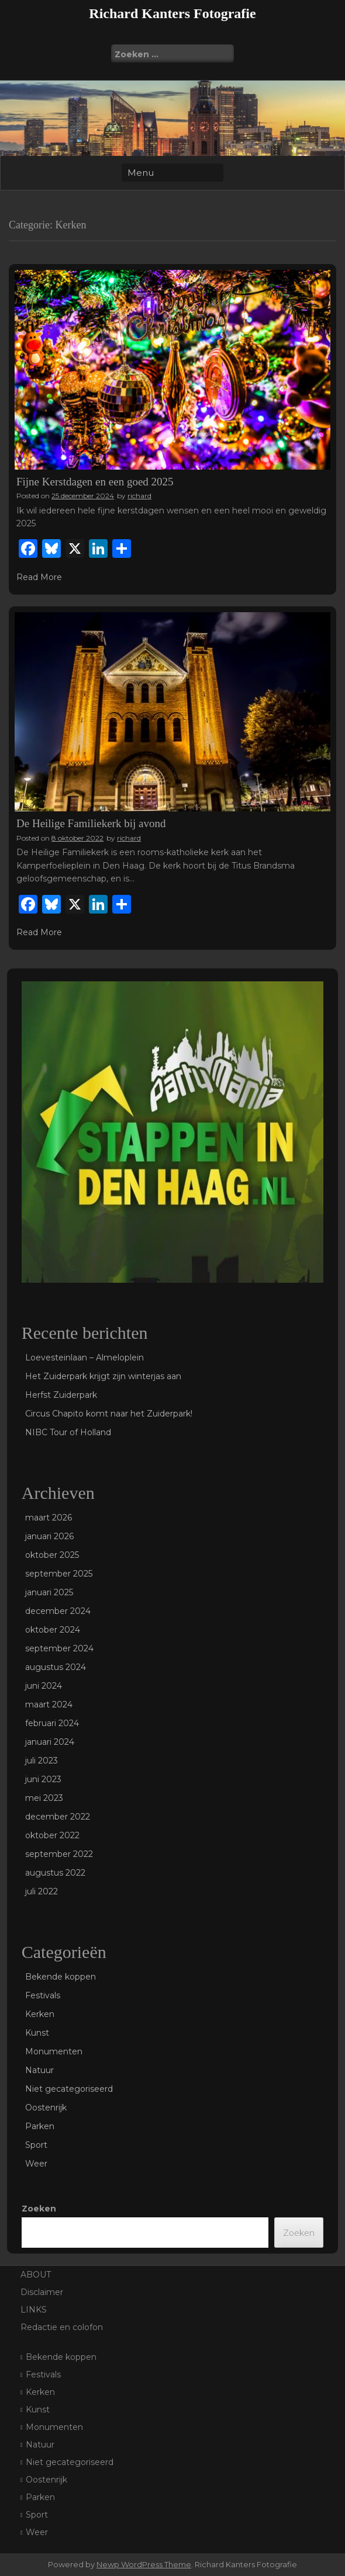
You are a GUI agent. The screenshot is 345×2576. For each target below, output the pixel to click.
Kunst (37, 2033)
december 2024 (58, 1611)
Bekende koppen (60, 1976)
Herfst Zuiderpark (61, 1395)
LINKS (33, 2309)
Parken (39, 2126)
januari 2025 (49, 1592)
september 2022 (59, 1854)
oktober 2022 (52, 1835)
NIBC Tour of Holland (68, 1432)
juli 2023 (41, 1760)
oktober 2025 (52, 1555)
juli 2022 (41, 1891)
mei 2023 (44, 1798)
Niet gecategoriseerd (69, 2089)
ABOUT (35, 2274)
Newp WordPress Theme (143, 2564)
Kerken (39, 2014)
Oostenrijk (46, 2107)
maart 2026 (48, 1517)
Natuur (39, 2070)
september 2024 (59, 1648)
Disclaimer (41, 2292)
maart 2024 (49, 1704)
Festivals (42, 1995)
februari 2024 (52, 1723)
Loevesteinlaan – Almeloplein (84, 1357)
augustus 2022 (55, 1872)
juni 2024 (43, 1686)
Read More (39, 577)
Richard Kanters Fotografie (172, 13)
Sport (36, 2145)
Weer (36, 2163)
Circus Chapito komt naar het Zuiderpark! (108, 1413)
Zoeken (39, 2208)
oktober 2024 (52, 1629)
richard (139, 495)
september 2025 (58, 1573)
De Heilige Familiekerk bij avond (90, 823)
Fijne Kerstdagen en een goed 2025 (95, 481)
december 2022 (57, 1816)
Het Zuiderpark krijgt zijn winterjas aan (103, 1376)
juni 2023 (43, 1779)
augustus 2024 (55, 1667)
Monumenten (53, 2051)
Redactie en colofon (61, 2327)
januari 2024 (49, 1742)
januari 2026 (49, 1536)
